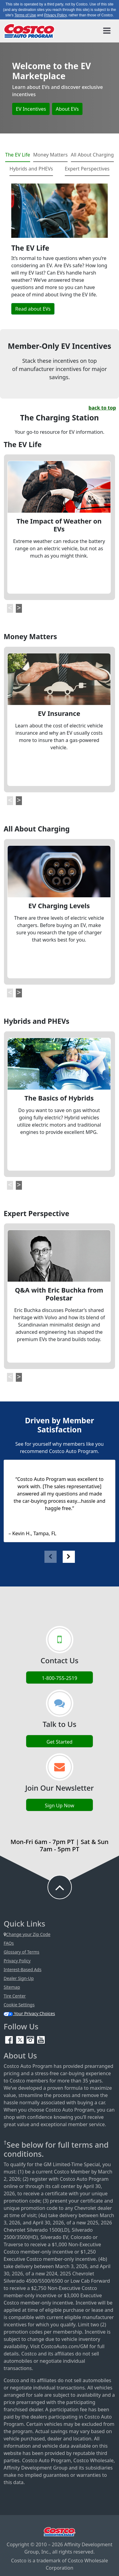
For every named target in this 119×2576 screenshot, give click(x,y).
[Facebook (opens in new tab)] (9, 2039)
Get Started (59, 1741)
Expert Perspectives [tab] (87, 168)
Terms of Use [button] (25, 15)
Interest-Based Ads (22, 1969)
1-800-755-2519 (59, 1678)
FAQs (9, 1943)
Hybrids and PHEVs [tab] (31, 168)
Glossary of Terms (21, 1952)
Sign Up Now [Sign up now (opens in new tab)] (59, 1805)
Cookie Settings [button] (19, 2005)
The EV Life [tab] (17, 154)
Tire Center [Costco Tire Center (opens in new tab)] (15, 1996)
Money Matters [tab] (50, 154)
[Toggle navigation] (106, 31)
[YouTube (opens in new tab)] (41, 2039)
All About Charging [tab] (92, 154)
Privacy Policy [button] (55, 15)
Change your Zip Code (27, 1934)
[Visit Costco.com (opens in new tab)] (59, 2531)
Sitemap (12, 1987)
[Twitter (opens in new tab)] (20, 2039)
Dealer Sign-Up (19, 1978)
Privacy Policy (17, 1961)
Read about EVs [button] (33, 308)
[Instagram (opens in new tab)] (30, 2039)
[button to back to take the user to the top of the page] (59, 1887)
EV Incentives (31, 109)
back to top (102, 407)
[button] (10, 608)
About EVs (67, 109)
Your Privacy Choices (29, 2013)
